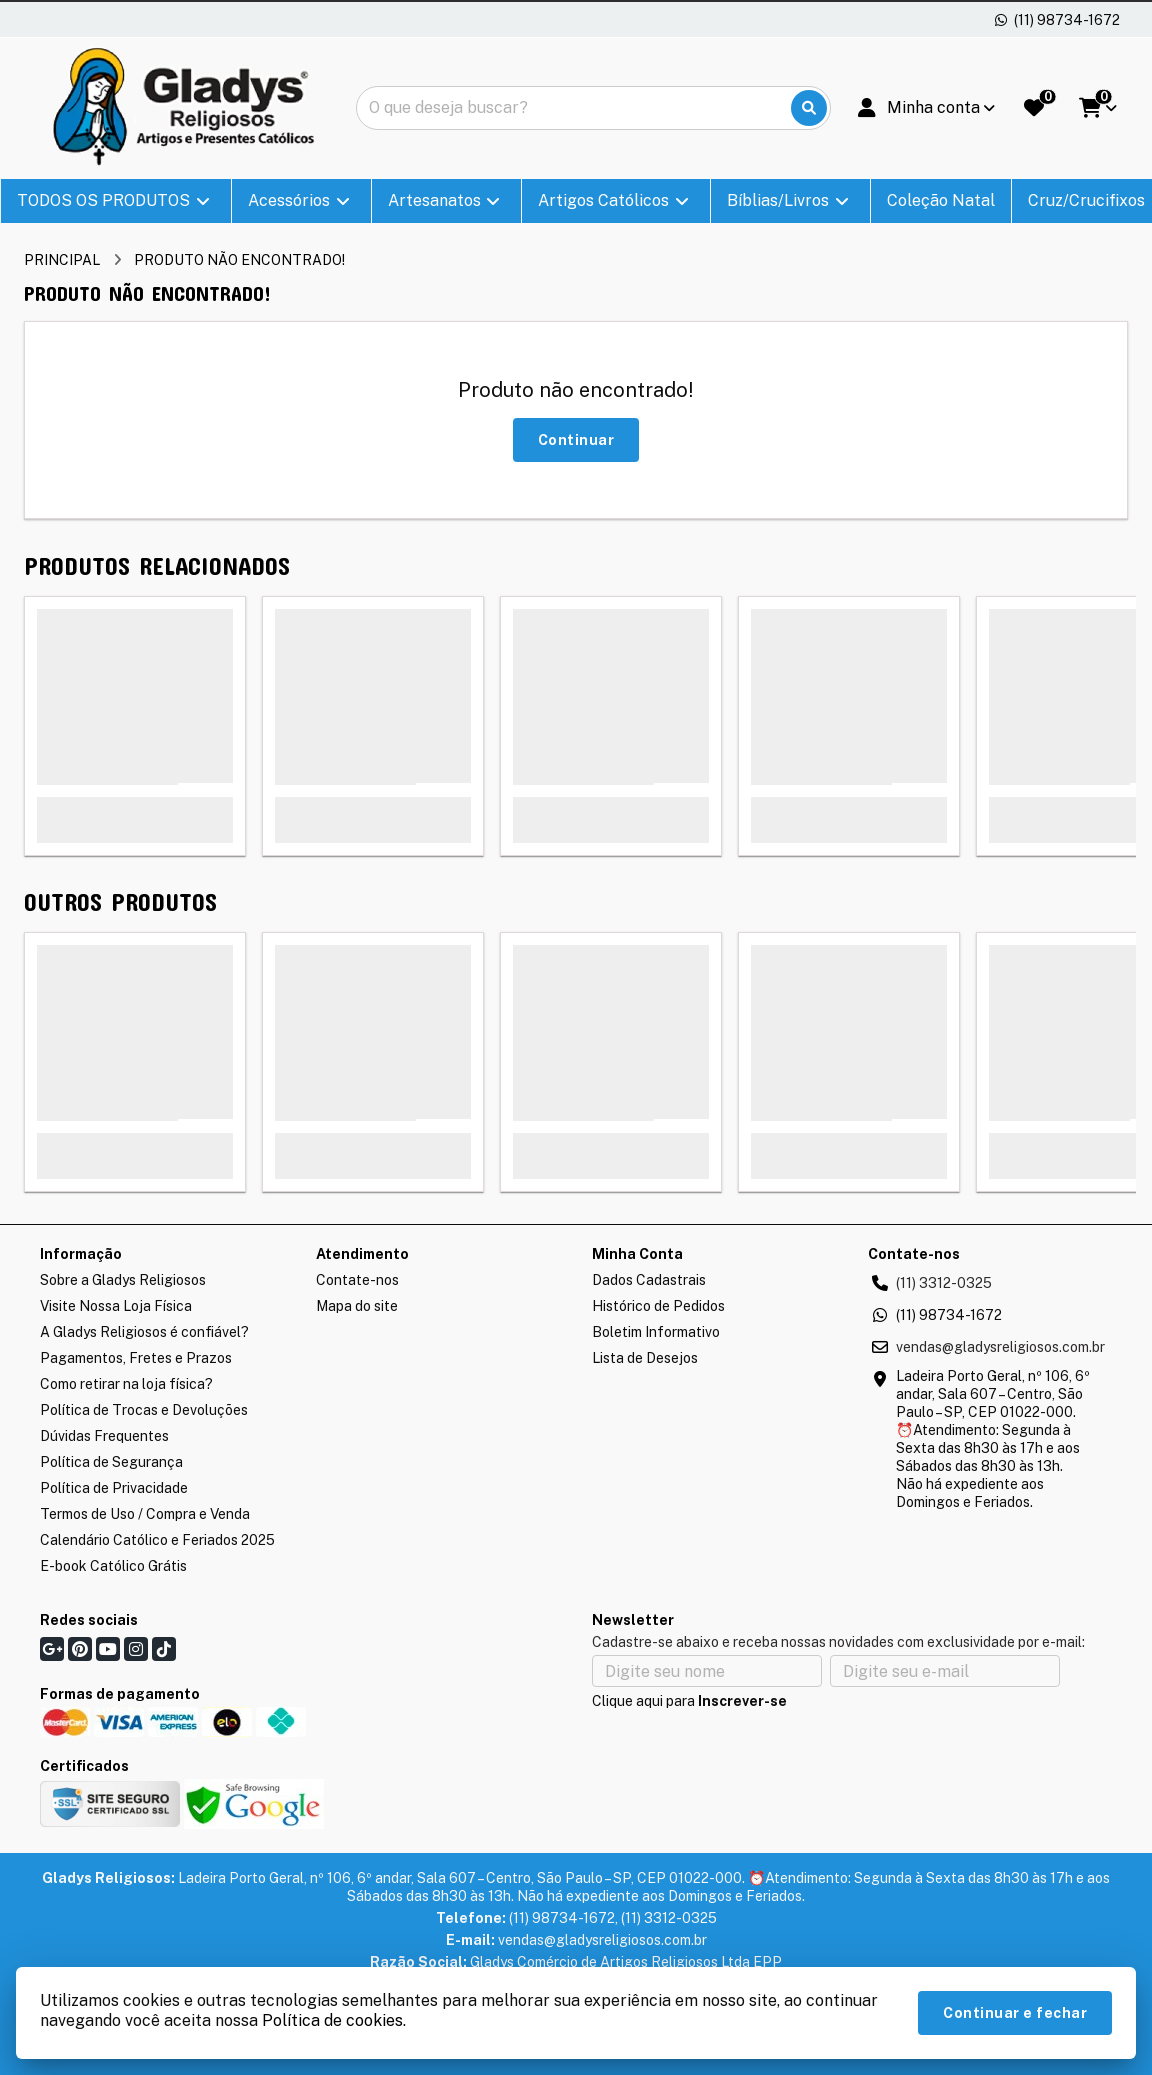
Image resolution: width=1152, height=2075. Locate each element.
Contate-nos (357, 1280)
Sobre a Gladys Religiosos (123, 1280)
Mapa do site (357, 1306)
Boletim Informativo (656, 1332)
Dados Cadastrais (649, 1280)
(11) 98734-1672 (949, 1315)
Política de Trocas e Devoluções (144, 1410)
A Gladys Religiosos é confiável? (144, 1332)
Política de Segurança (111, 1462)
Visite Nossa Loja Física (116, 1306)
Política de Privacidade (114, 1488)
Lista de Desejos (645, 1358)
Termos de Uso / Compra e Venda (145, 1514)
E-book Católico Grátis (113, 1566)
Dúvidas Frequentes (104, 1436)
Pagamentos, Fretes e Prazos (136, 1358)
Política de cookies (332, 2020)
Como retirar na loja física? (126, 1384)
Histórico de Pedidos (658, 1306)
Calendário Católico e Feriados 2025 (157, 1540)
